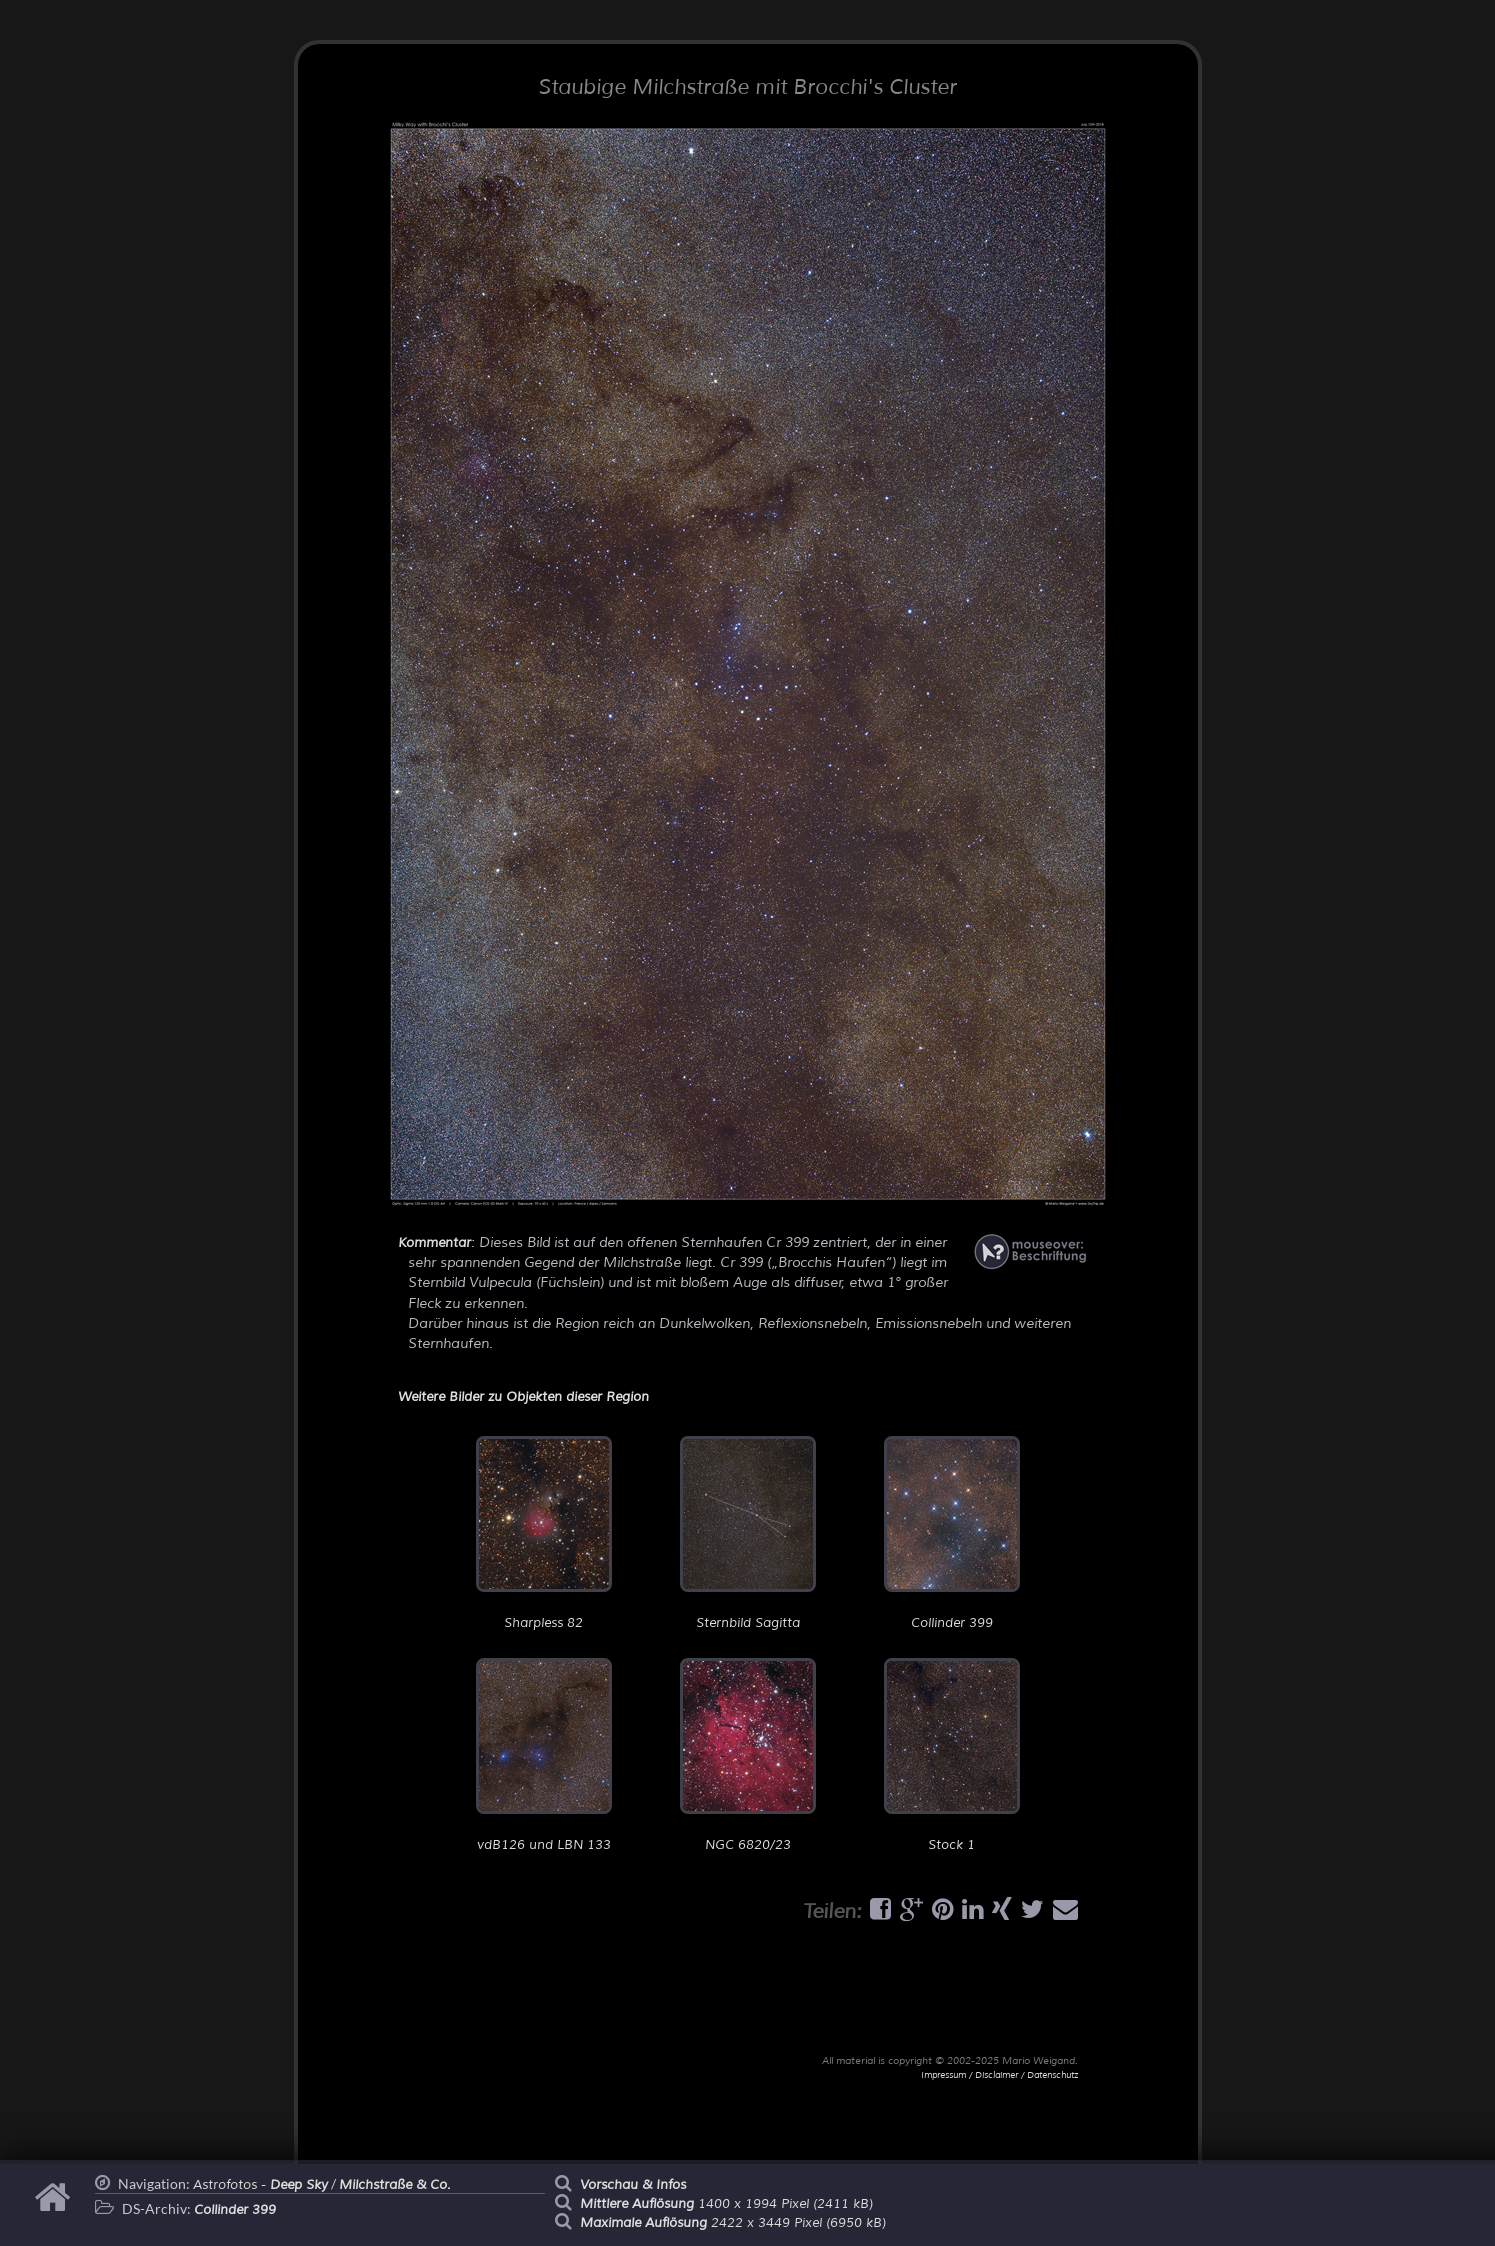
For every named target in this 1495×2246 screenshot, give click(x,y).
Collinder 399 (952, 1533)
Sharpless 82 (544, 1533)
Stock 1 (952, 1755)
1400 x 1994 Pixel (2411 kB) (726, 2204)
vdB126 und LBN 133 (544, 1755)
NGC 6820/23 (748, 1755)
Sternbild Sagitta (748, 1533)
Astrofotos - (260, 2185)
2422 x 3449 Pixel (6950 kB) (733, 2223)
